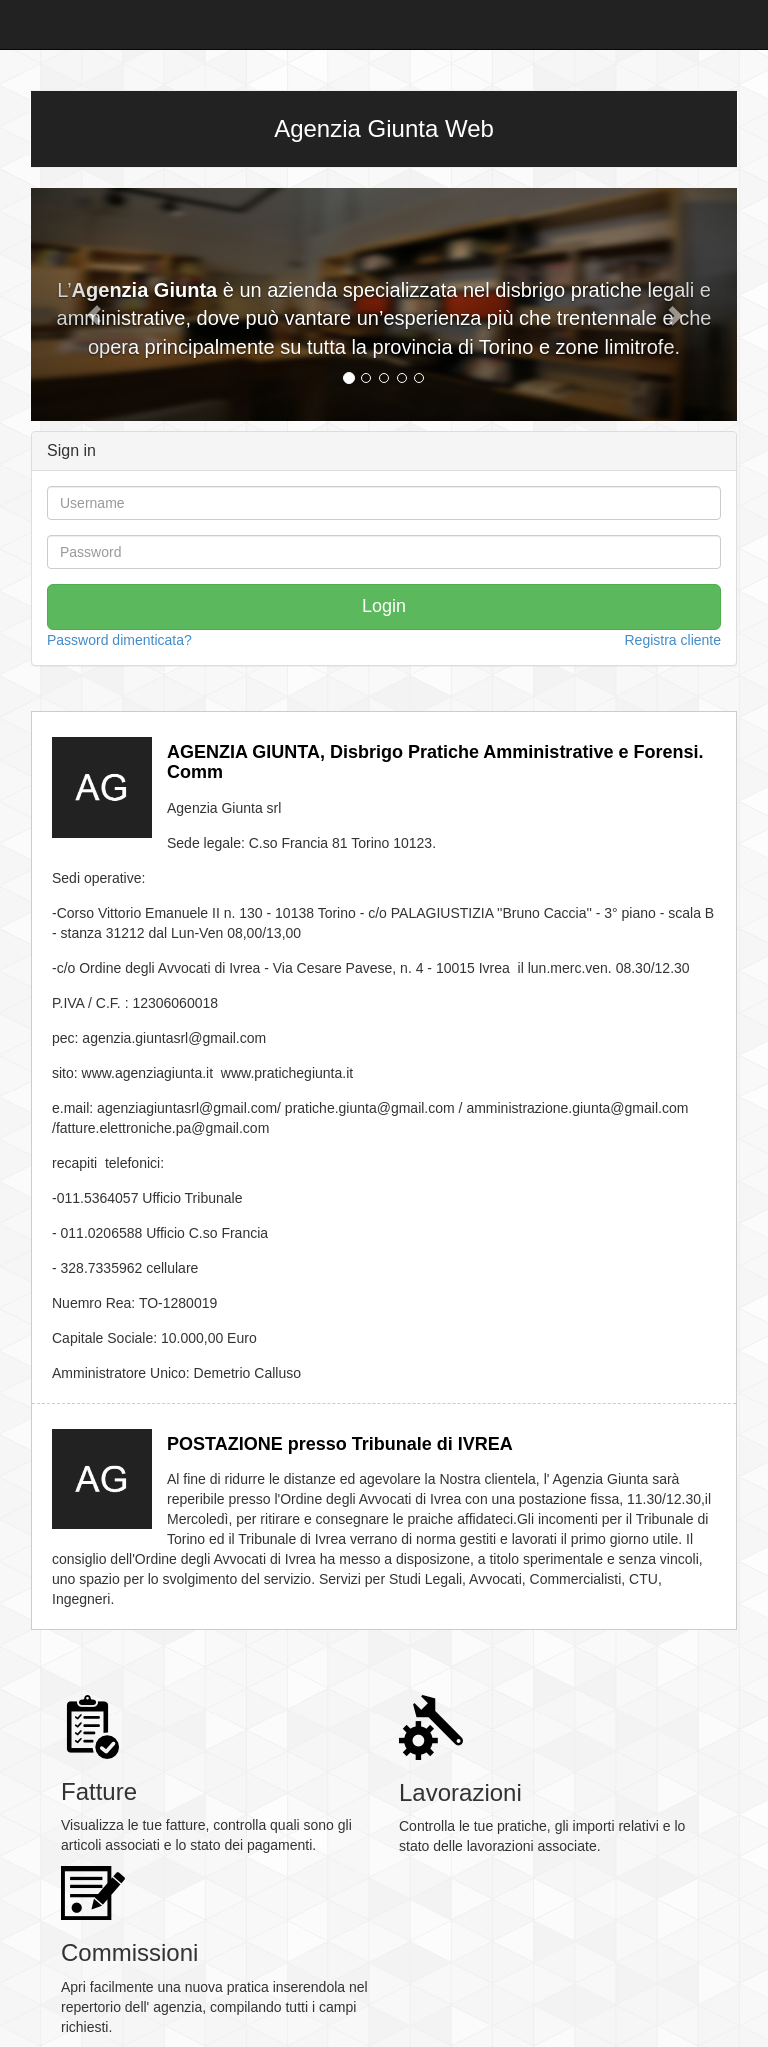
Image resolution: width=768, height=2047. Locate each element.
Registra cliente (673, 640)
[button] (84, 304)
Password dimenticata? (119, 640)
